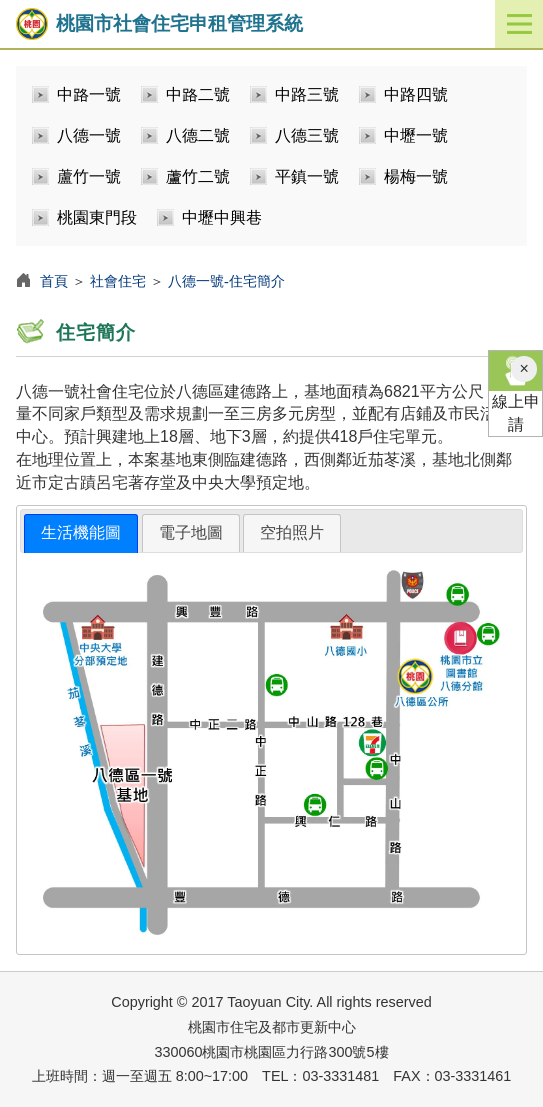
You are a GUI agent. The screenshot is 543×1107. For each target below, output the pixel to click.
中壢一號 (416, 135)
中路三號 (307, 94)
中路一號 (89, 94)
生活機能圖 (81, 532)
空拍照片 (292, 532)
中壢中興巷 (222, 217)
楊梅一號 (416, 176)
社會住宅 (118, 281)
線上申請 (515, 392)
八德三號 (307, 135)
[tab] (81, 533)
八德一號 (89, 135)
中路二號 (198, 94)
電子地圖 (191, 532)
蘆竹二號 (198, 176)
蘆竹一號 (89, 176)
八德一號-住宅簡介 (226, 281)
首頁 (54, 281)
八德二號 (198, 135)
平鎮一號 (307, 176)
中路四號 (416, 94)
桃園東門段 (97, 217)
